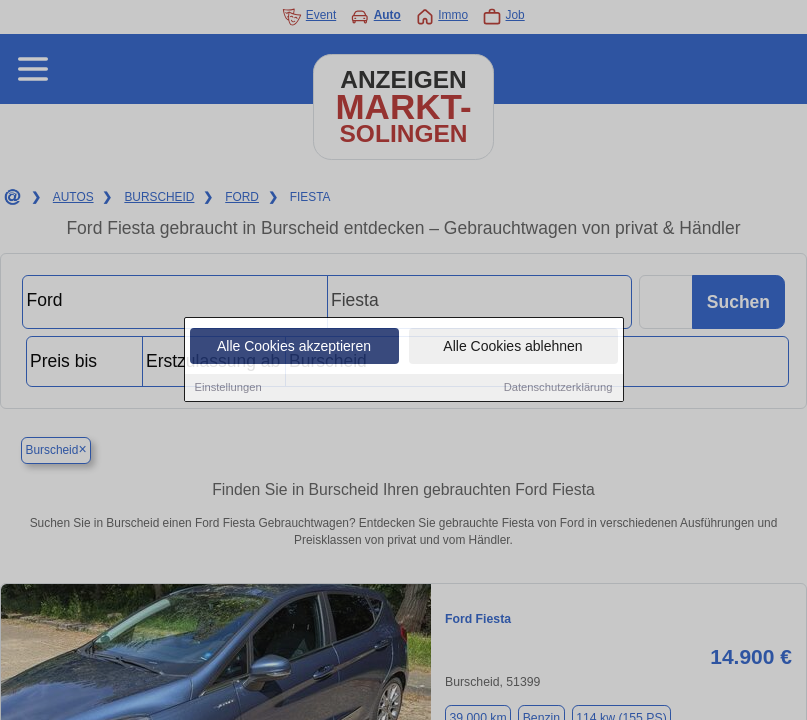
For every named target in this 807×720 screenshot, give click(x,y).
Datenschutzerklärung (558, 388)
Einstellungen (228, 388)
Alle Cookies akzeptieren (294, 347)
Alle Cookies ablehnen (512, 347)
